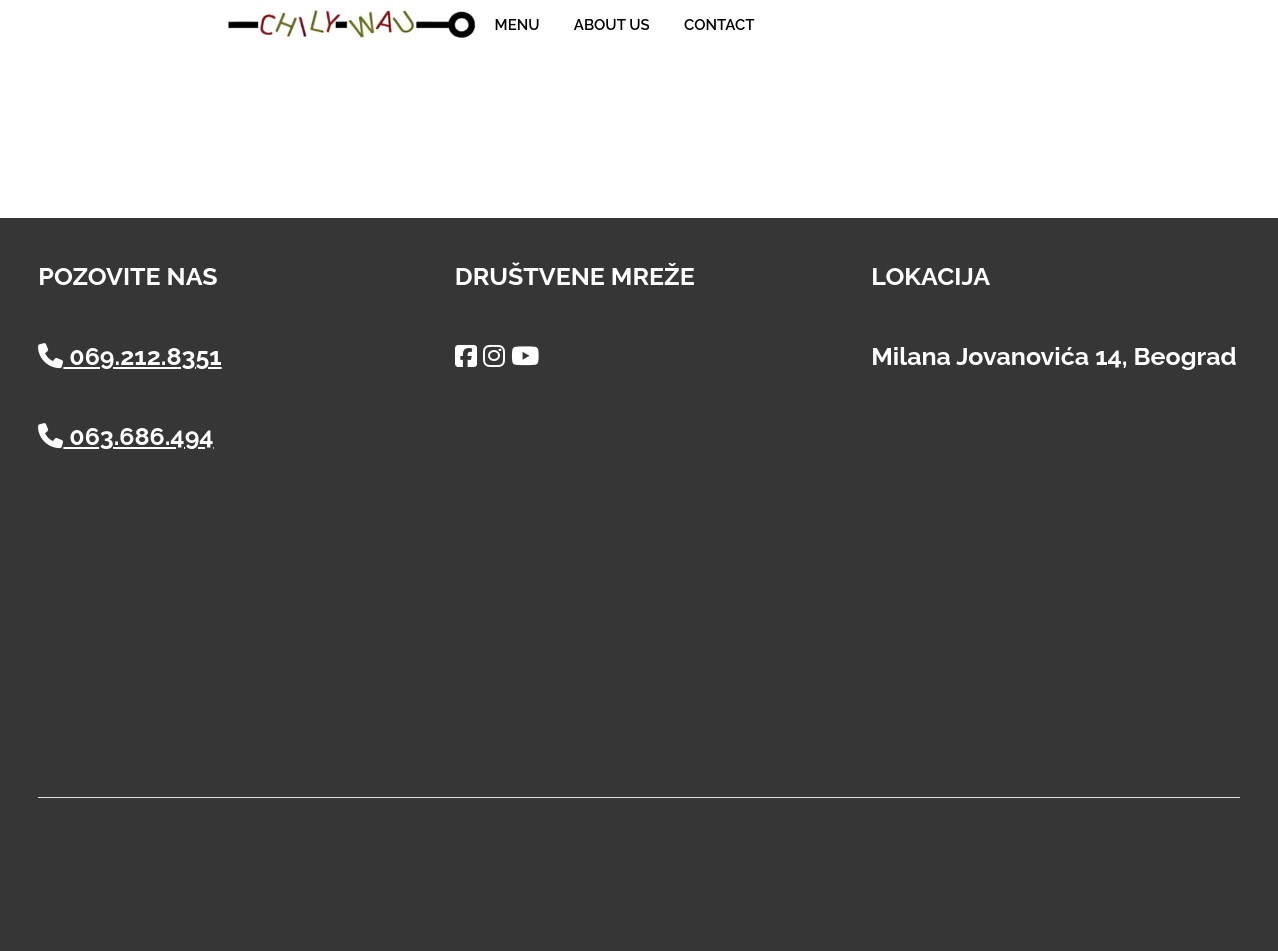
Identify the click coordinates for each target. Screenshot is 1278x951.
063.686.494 (125, 436)
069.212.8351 (129, 356)
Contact (719, 25)
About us (612, 25)
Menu (517, 25)
